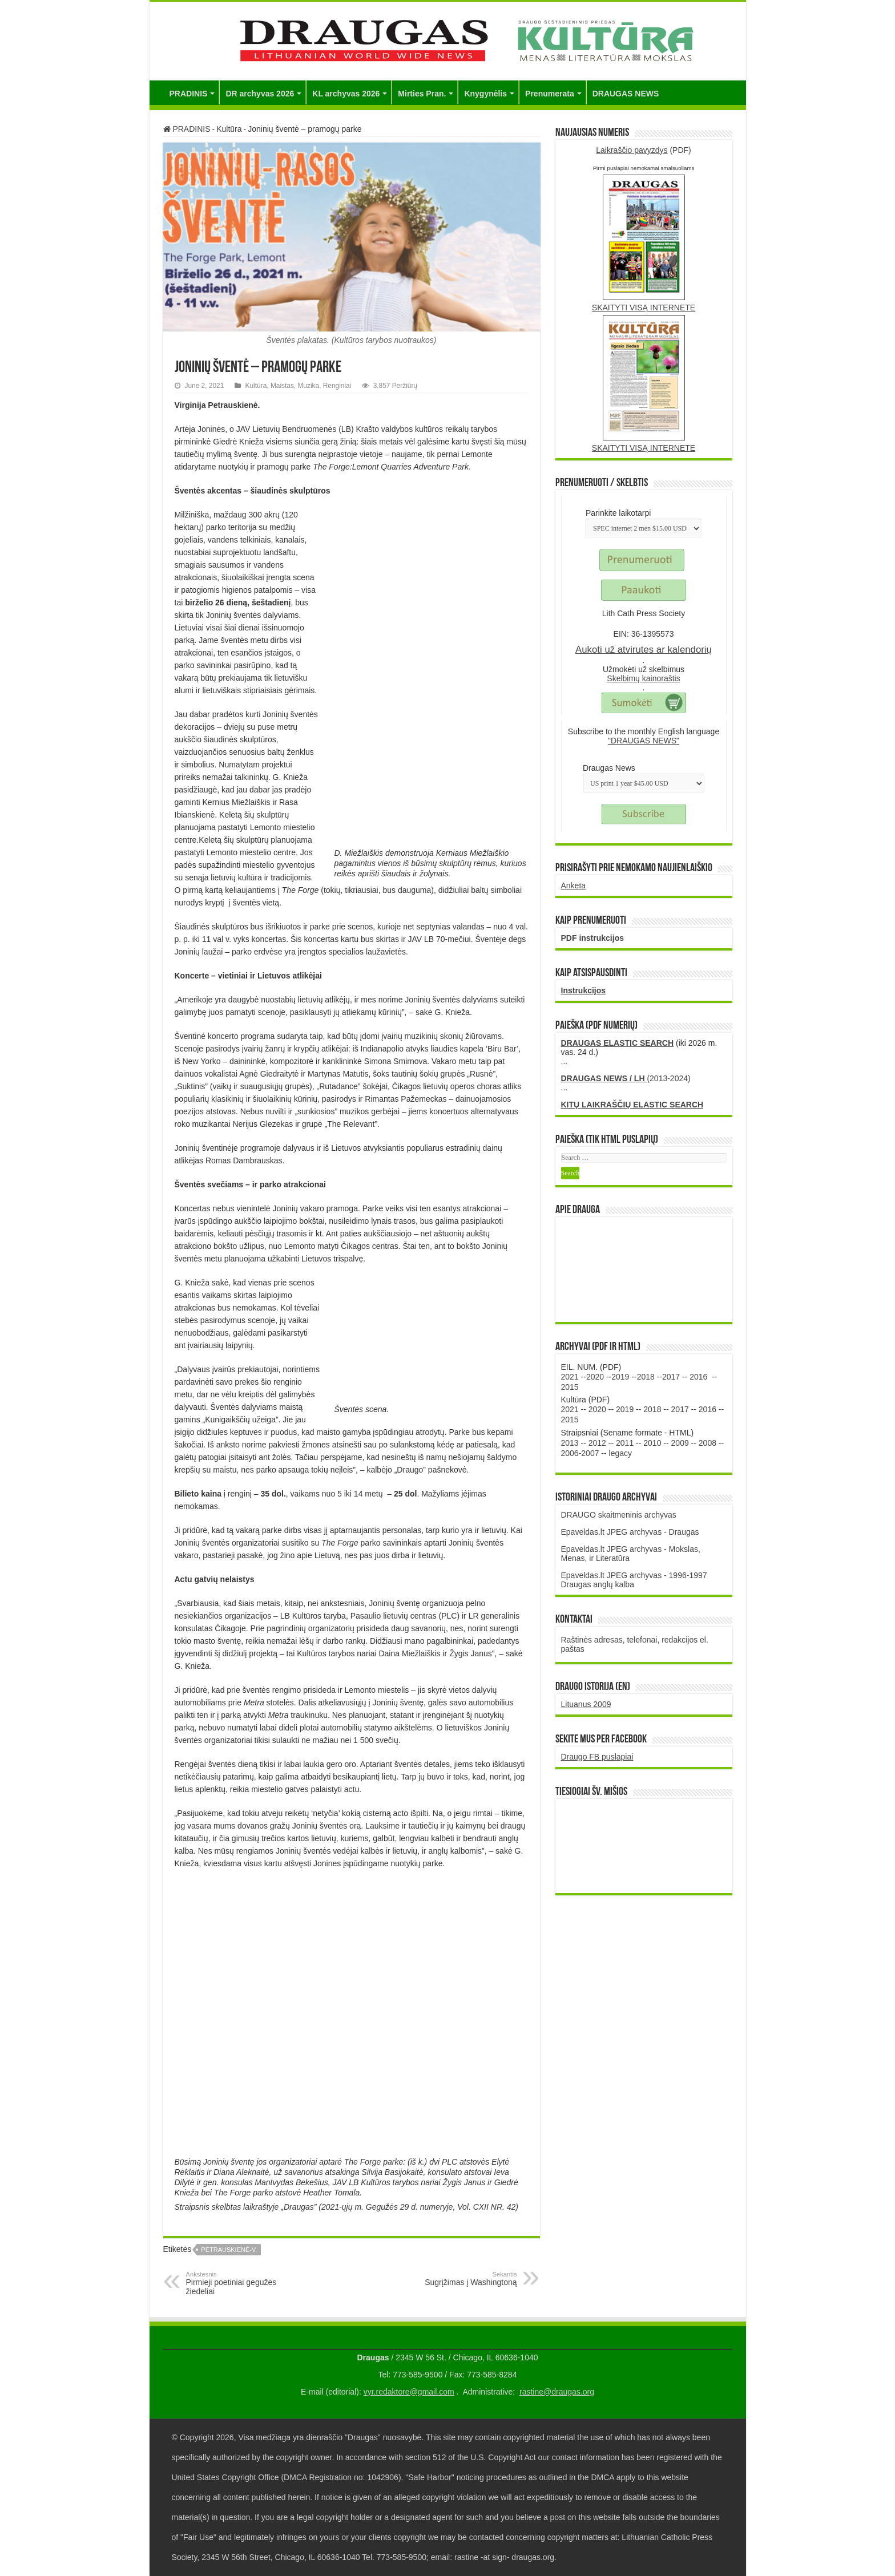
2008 (707, 1442)
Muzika (308, 386)
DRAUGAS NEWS (625, 93)
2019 (620, 1376)
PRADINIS (189, 93)
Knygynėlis (485, 93)
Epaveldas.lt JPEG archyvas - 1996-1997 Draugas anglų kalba (634, 1580)
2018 (646, 1376)
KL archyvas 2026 (346, 93)
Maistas (282, 386)
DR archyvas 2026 (259, 93)
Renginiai (337, 386)
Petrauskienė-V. (229, 2249)
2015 (570, 1387)
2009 (680, 1442)
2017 (671, 1376)
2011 (625, 1442)
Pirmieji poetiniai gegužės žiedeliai (244, 2283)
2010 (652, 1442)
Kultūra (228, 129)
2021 (570, 1376)
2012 (597, 1442)
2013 (570, 1442)
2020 (595, 1376)
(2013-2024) (626, 1078)
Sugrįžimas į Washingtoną (458, 2279)
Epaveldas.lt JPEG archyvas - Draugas (630, 1531)
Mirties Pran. (422, 93)
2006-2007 (580, 1453)
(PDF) (643, 150)
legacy (620, 1453)
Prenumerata (549, 93)
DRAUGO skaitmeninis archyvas (618, 1514)
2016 (698, 1376)
